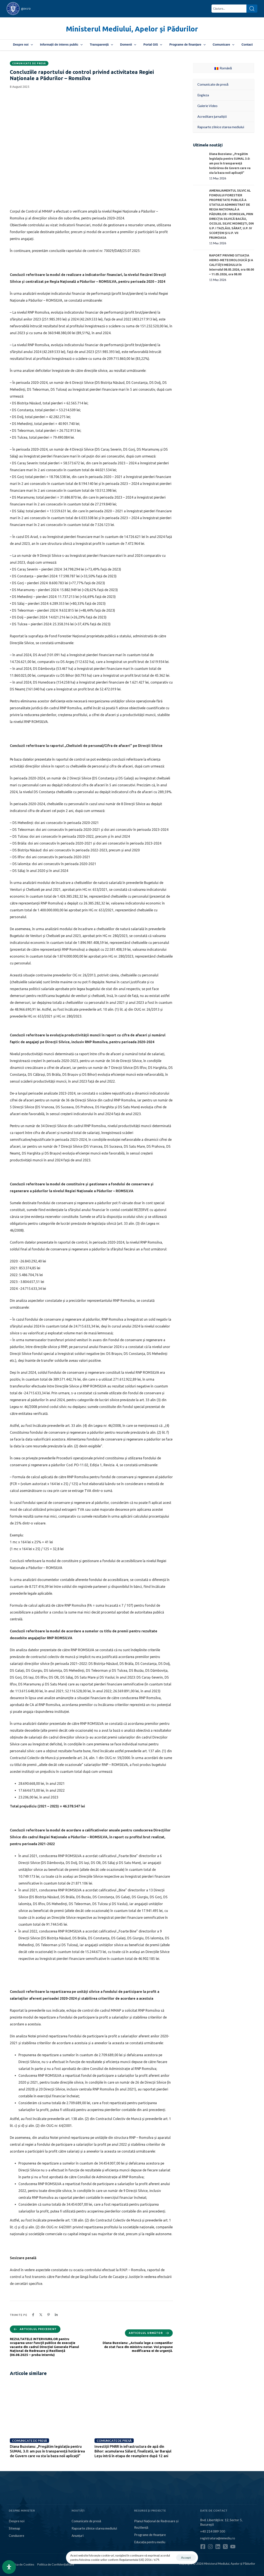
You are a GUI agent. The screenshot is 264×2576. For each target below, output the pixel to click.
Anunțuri (78, 2535)
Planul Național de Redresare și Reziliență (156, 2524)
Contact (247, 44)
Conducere (16, 2535)
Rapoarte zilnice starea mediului (94, 2528)
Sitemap (14, 2528)
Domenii (128, 44)
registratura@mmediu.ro (217, 2538)
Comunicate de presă (29, 63)
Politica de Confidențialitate (55, 2564)
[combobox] (229, 8)
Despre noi (23, 44)
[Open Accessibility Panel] (9, 2567)
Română (223, 68)
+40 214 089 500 (212, 2531)
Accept (186, 2557)
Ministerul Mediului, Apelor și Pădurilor (132, 29)
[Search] (251, 8)
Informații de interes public (61, 44)
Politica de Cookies (21, 2564)
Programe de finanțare (187, 44)
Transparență (101, 44)
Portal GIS (152, 44)
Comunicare (223, 44)
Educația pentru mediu (149, 2542)
